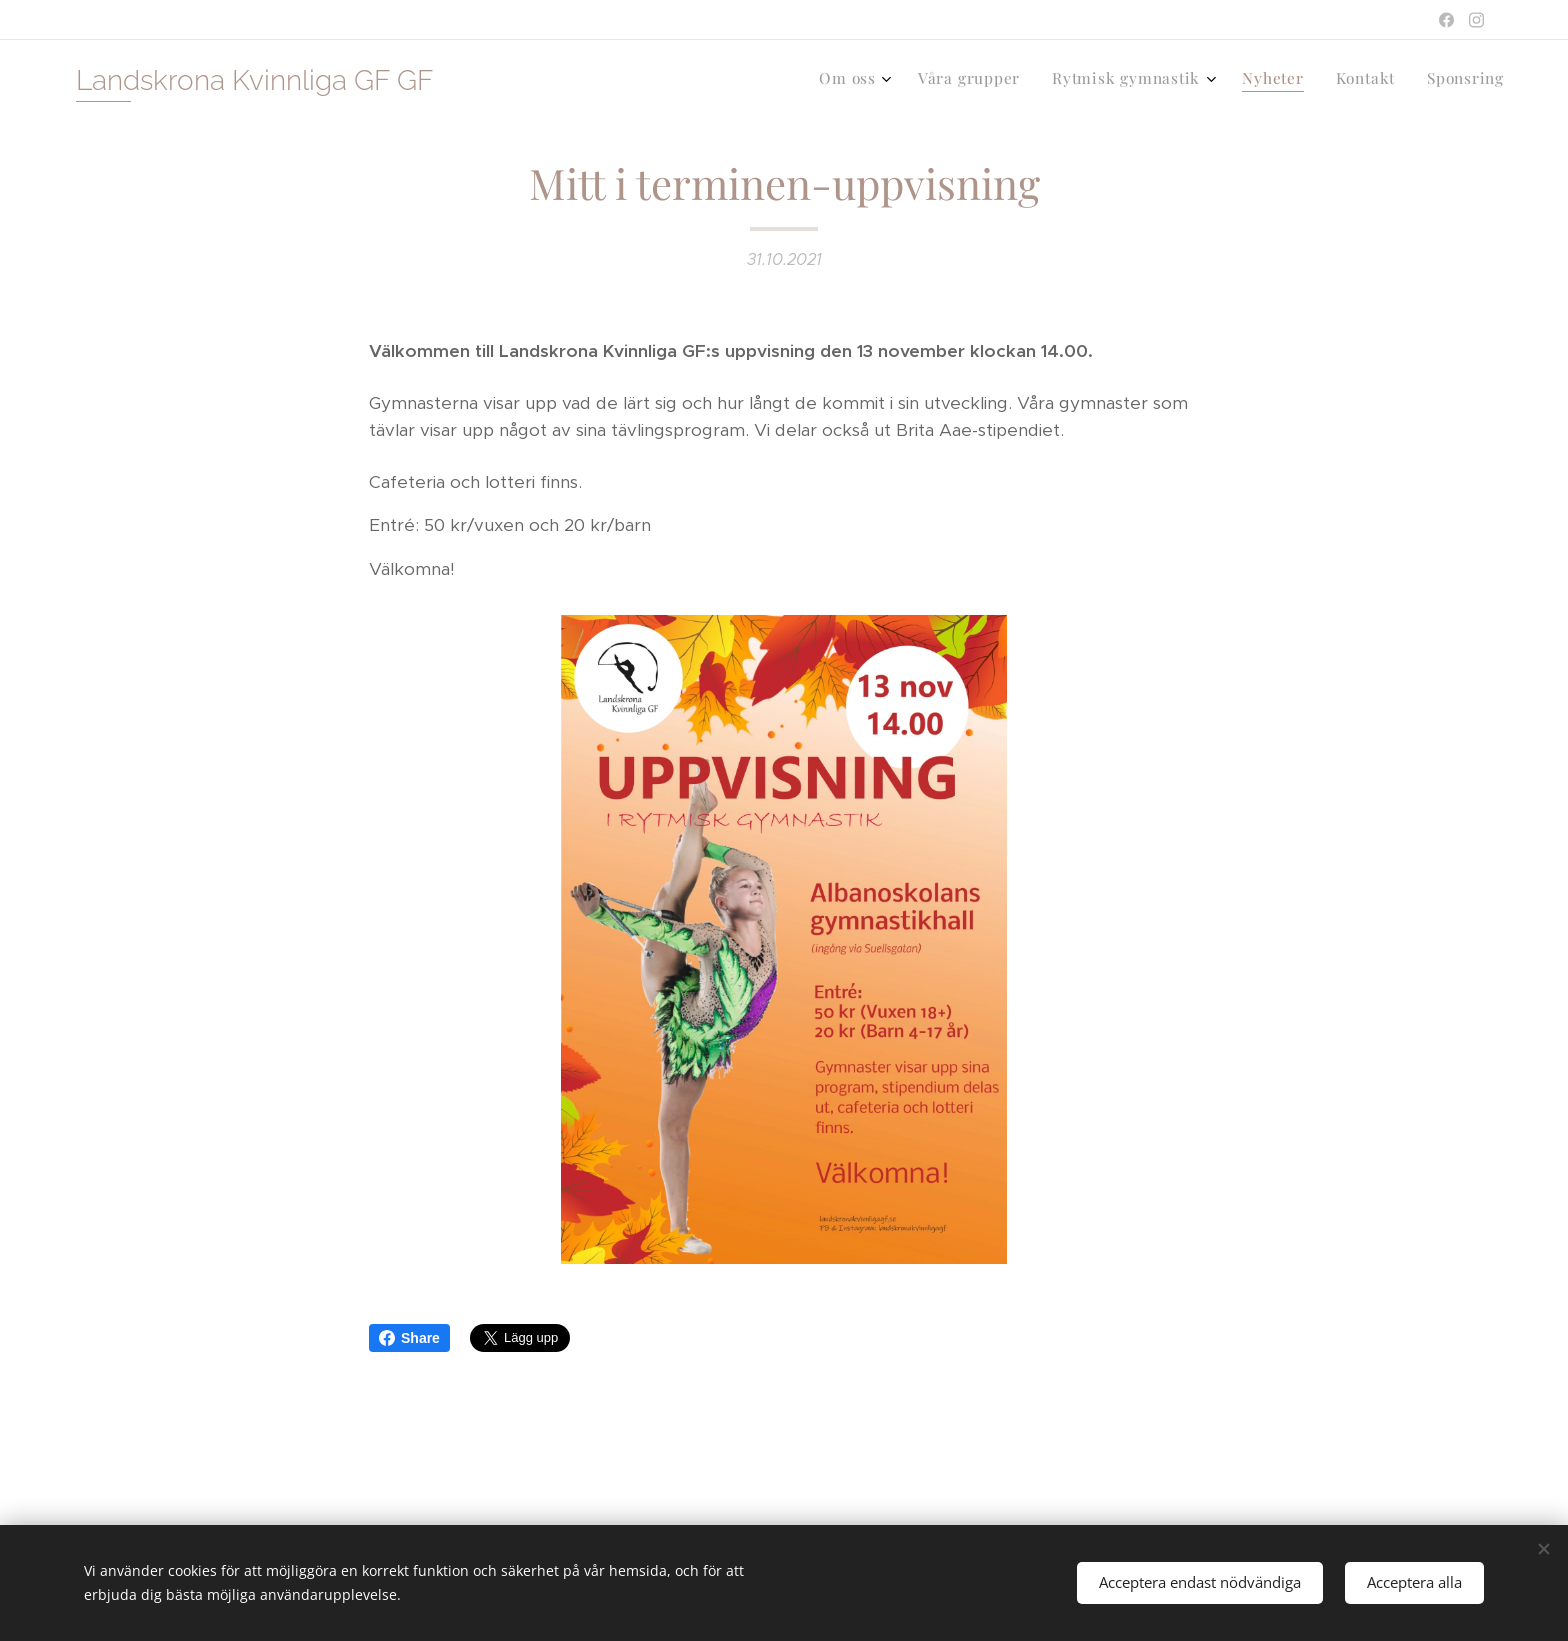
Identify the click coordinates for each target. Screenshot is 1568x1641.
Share (409, 1338)
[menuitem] (1334, 81)
